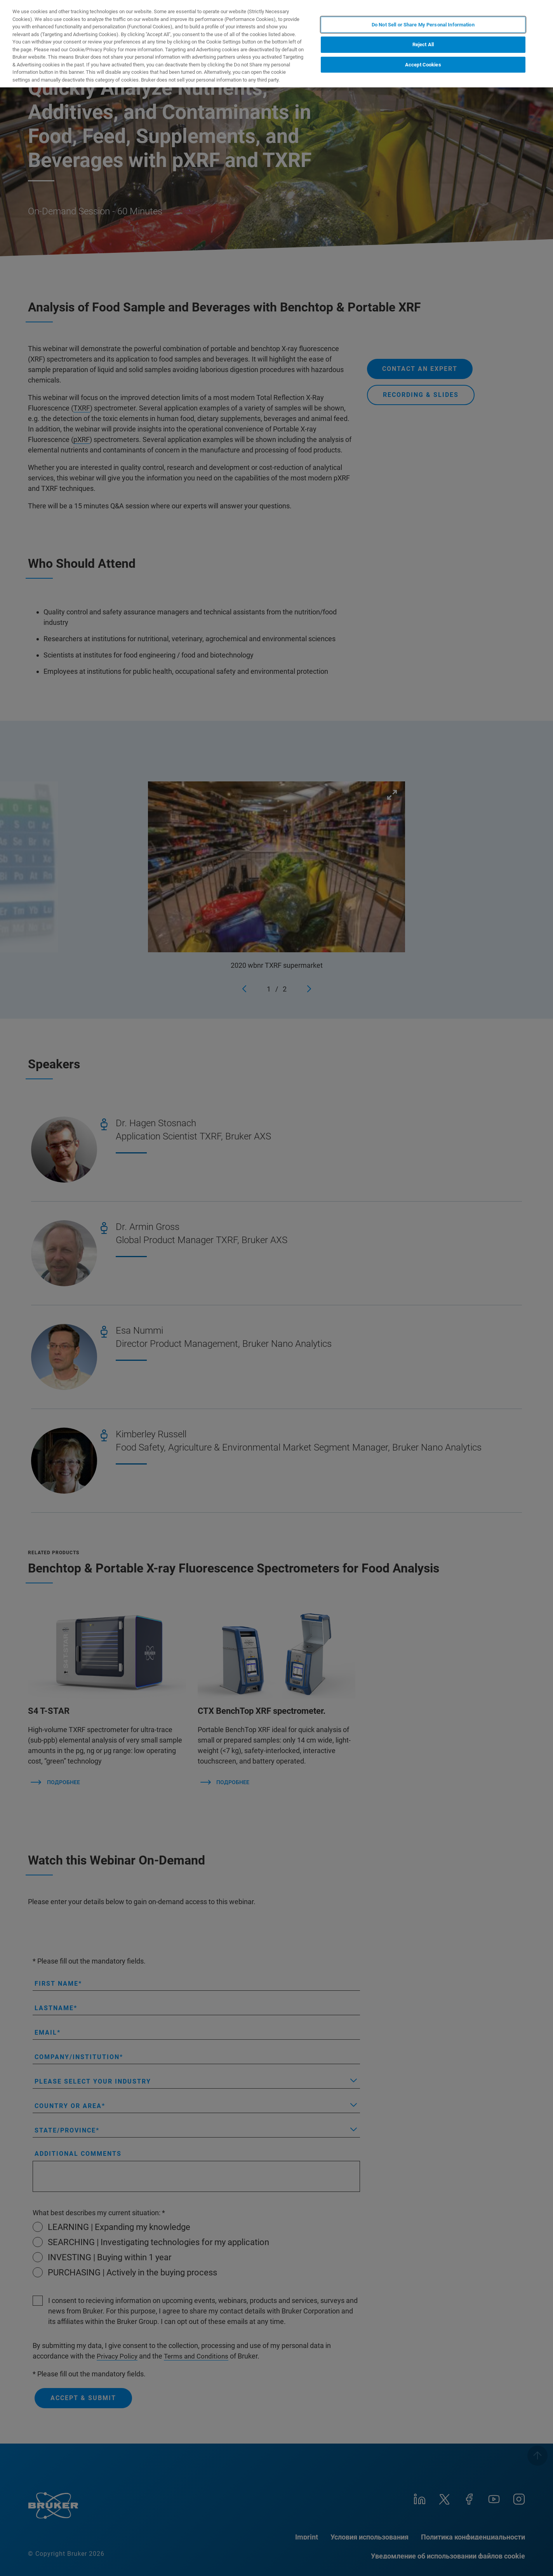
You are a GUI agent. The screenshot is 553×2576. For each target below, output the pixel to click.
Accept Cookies (423, 65)
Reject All (423, 44)
